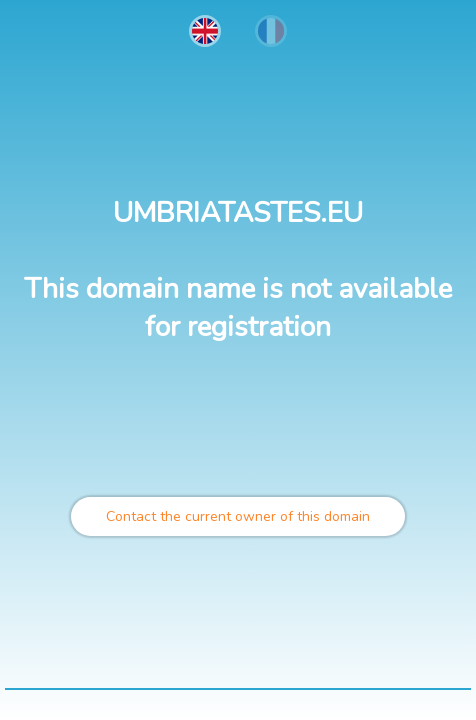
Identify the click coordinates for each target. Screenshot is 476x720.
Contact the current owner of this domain (238, 516)
